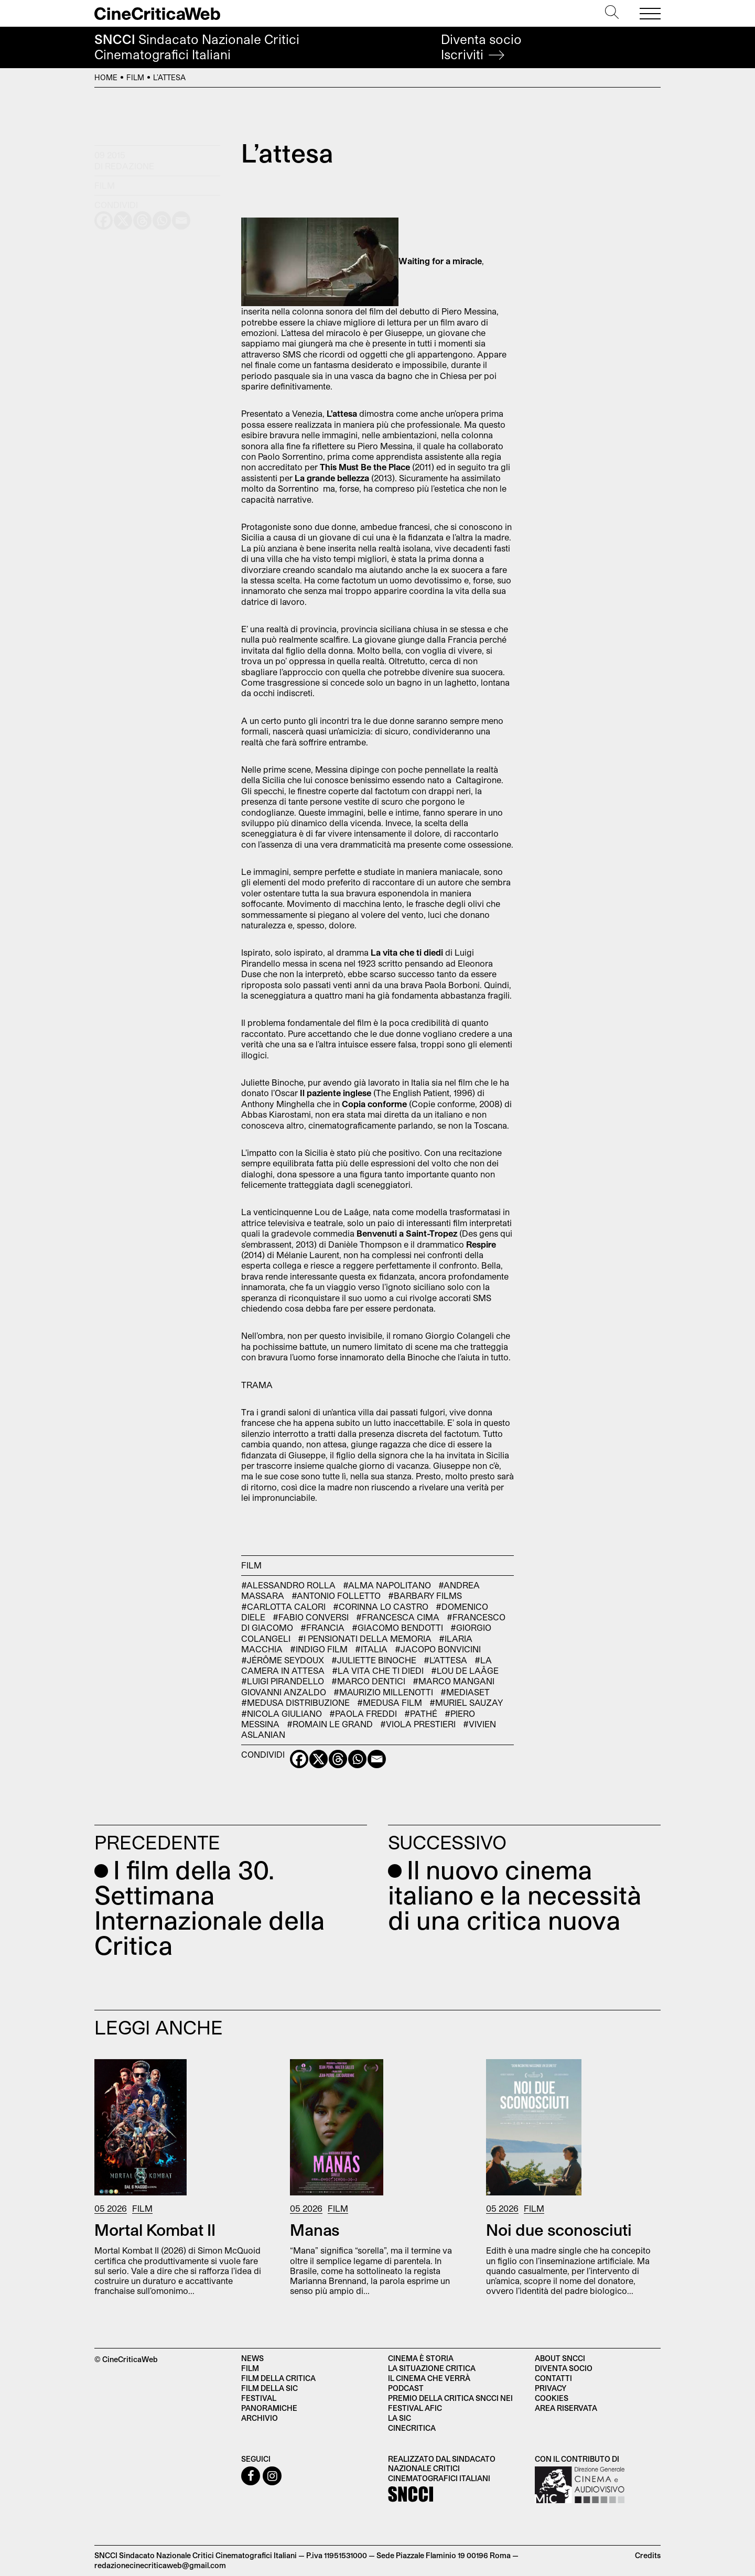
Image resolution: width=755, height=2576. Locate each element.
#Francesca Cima (397, 1617)
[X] (318, 1759)
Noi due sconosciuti (559, 2229)
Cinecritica (412, 2427)
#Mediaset (465, 1692)
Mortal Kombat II (154, 2229)
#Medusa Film (389, 1702)
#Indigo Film (319, 1649)
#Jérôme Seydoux (282, 1660)
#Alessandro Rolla (288, 1585)
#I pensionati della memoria (365, 1638)
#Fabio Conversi (311, 1617)
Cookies (551, 2398)
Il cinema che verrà (429, 2378)
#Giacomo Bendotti (397, 1627)
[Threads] (338, 1759)
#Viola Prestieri (418, 1724)
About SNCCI (560, 2358)
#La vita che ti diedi (378, 1670)
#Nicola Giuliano (281, 1713)
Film (135, 77)
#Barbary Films (425, 1595)
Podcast (406, 2388)
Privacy (550, 2388)
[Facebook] (299, 1759)
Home (105, 77)
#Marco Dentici (368, 1681)
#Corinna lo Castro (380, 1606)
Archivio (259, 2417)
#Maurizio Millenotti (383, 1692)
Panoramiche (269, 2408)
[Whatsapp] (357, 1759)
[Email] (377, 1759)
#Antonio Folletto (336, 1595)
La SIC (399, 2417)
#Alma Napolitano (387, 1585)
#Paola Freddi (363, 1713)
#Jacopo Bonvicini (438, 1649)
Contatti (553, 2378)
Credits (648, 2555)
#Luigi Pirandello (282, 1681)
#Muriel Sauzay (466, 1702)
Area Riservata (566, 2408)
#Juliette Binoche (373, 1660)
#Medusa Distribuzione (295, 1702)
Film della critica (278, 2378)
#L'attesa (445, 1660)
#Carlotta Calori (283, 1606)
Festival (258, 2398)
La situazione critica (432, 2368)
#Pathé (420, 1713)
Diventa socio (481, 47)
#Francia (322, 1627)
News (252, 2358)
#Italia (371, 1649)
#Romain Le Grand (330, 1724)
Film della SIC (269, 2388)
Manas (314, 2229)
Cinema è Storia (421, 2358)
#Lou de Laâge (465, 1670)
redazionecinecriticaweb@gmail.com (160, 2565)
